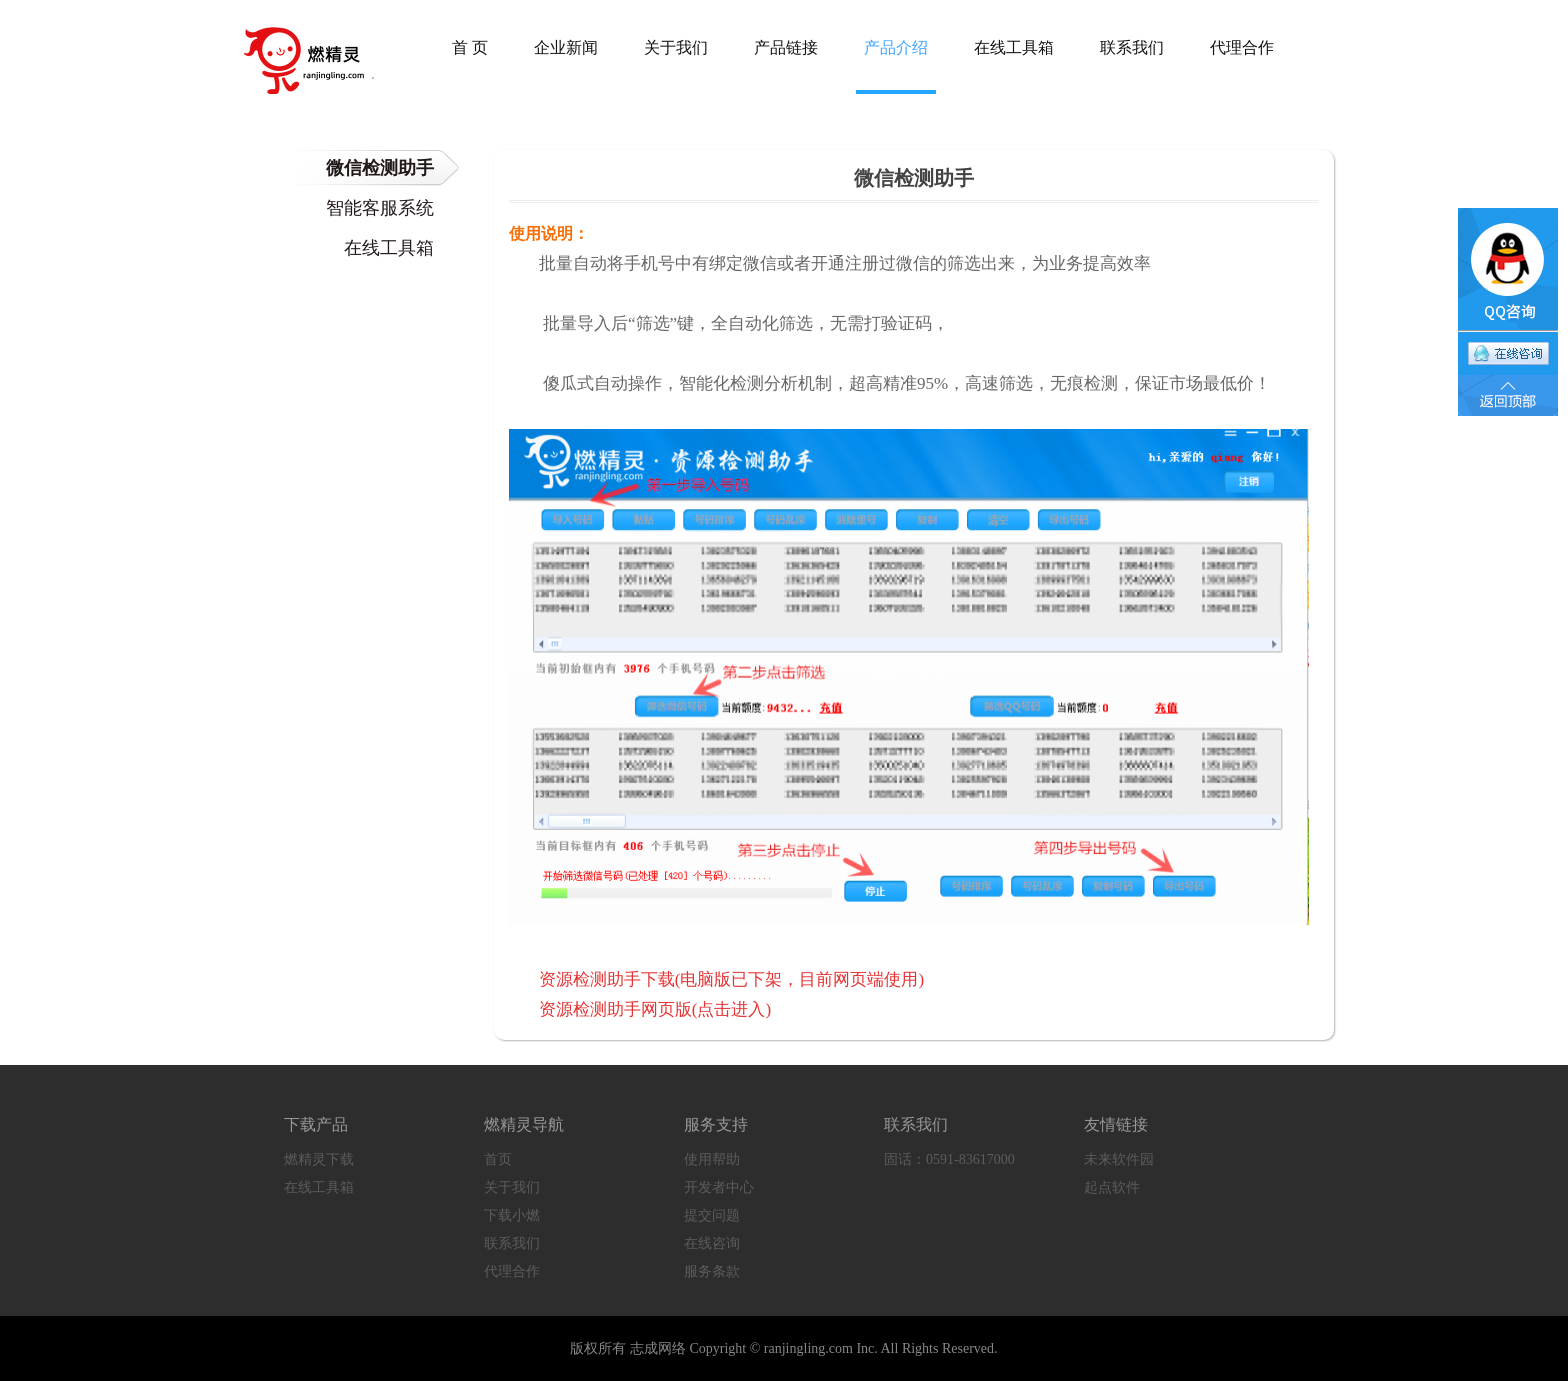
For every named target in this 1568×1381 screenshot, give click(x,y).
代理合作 (512, 1271)
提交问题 (712, 1215)
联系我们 (512, 1243)
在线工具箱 (319, 1187)
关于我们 (512, 1187)
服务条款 (712, 1271)
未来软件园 (1119, 1159)
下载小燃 (512, 1215)
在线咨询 (712, 1243)
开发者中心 (719, 1187)
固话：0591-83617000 (949, 1159)
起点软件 (1112, 1187)
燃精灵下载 (319, 1159)
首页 (498, 1159)
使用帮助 (712, 1159)
